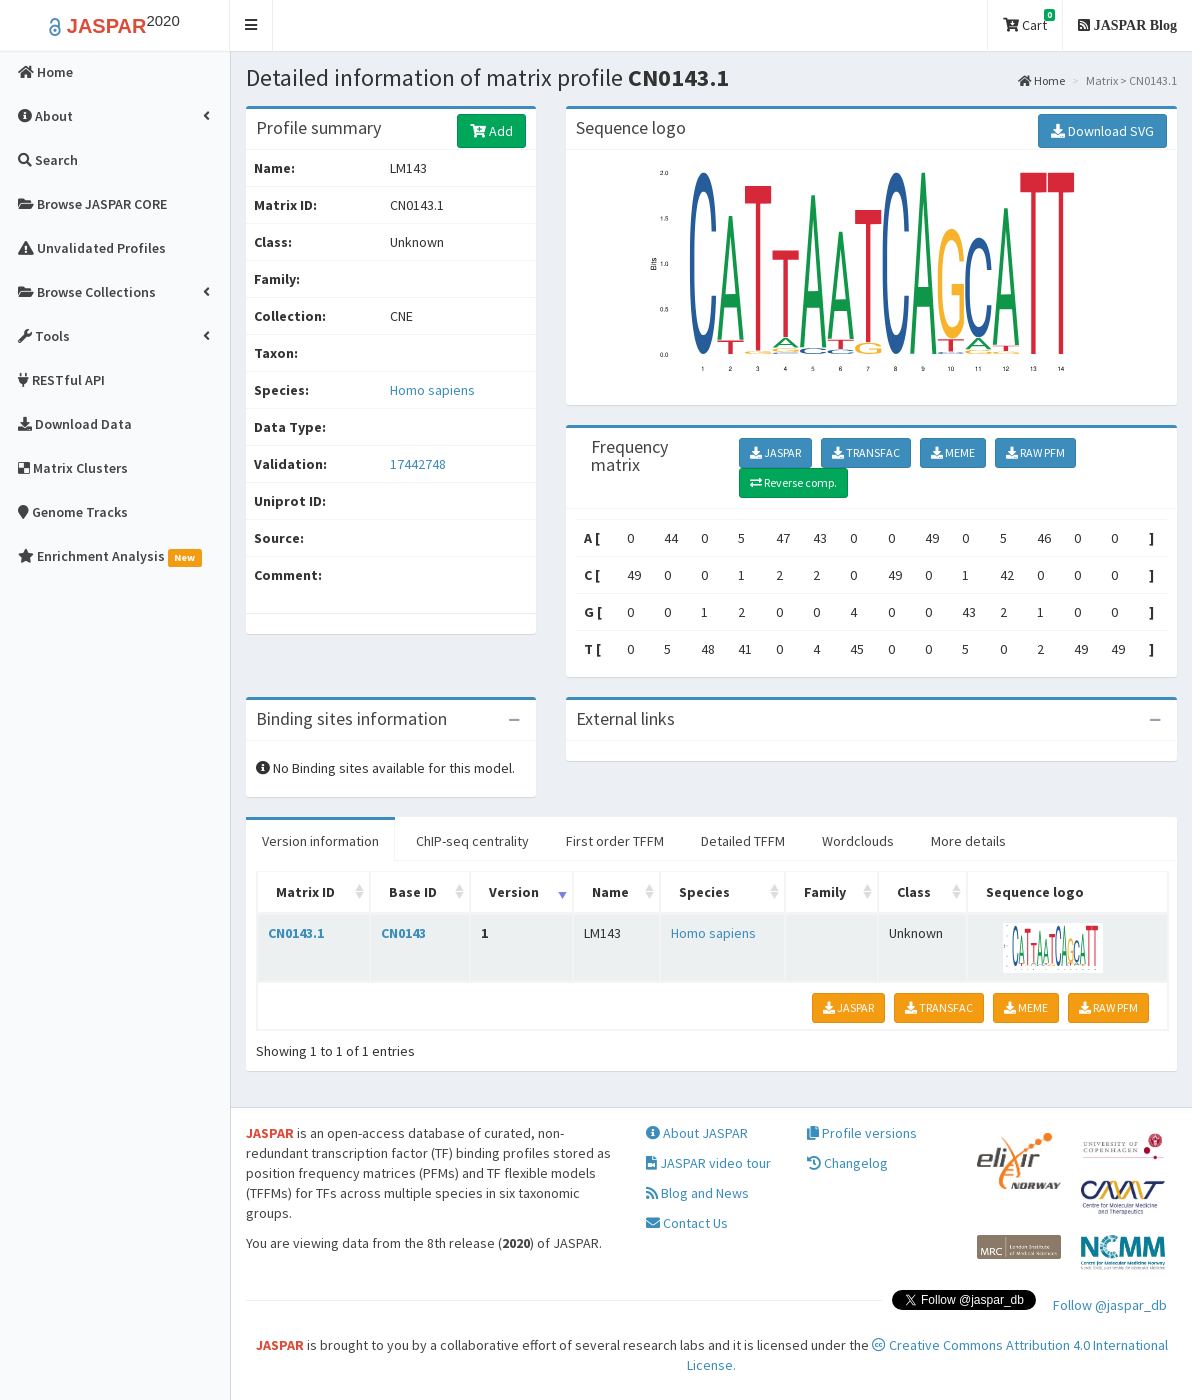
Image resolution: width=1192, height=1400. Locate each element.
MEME (953, 452)
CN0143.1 (296, 933)
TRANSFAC (866, 452)
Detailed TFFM (743, 841)
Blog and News (697, 1193)
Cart (1029, 21)
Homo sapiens (432, 390)
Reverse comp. (793, 482)
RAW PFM (1035, 452)
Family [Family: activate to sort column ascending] (825, 892)
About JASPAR (697, 1133)
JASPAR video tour (708, 1163)
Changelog (847, 1163)
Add (491, 131)
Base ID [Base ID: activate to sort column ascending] (413, 892)
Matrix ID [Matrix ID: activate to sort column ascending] (305, 892)
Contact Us (687, 1223)
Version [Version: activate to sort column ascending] (514, 892)
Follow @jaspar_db (1110, 1305)
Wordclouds (858, 841)
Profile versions (862, 1133)
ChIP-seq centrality (472, 841)
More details (968, 841)
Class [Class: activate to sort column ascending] (914, 892)
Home (1041, 80)
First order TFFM (615, 841)
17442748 (418, 464)
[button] (251, 25)
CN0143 (403, 933)
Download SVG (1102, 131)
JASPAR (775, 452)
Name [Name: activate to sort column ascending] (610, 892)
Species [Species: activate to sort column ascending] (704, 892)
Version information (320, 841)
